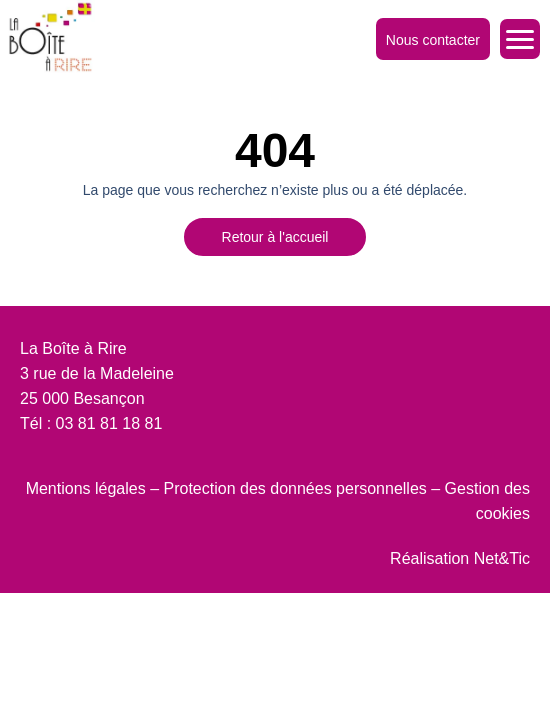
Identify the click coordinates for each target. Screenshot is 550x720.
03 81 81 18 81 (109, 423)
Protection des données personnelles (295, 488)
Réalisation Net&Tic (460, 558)
